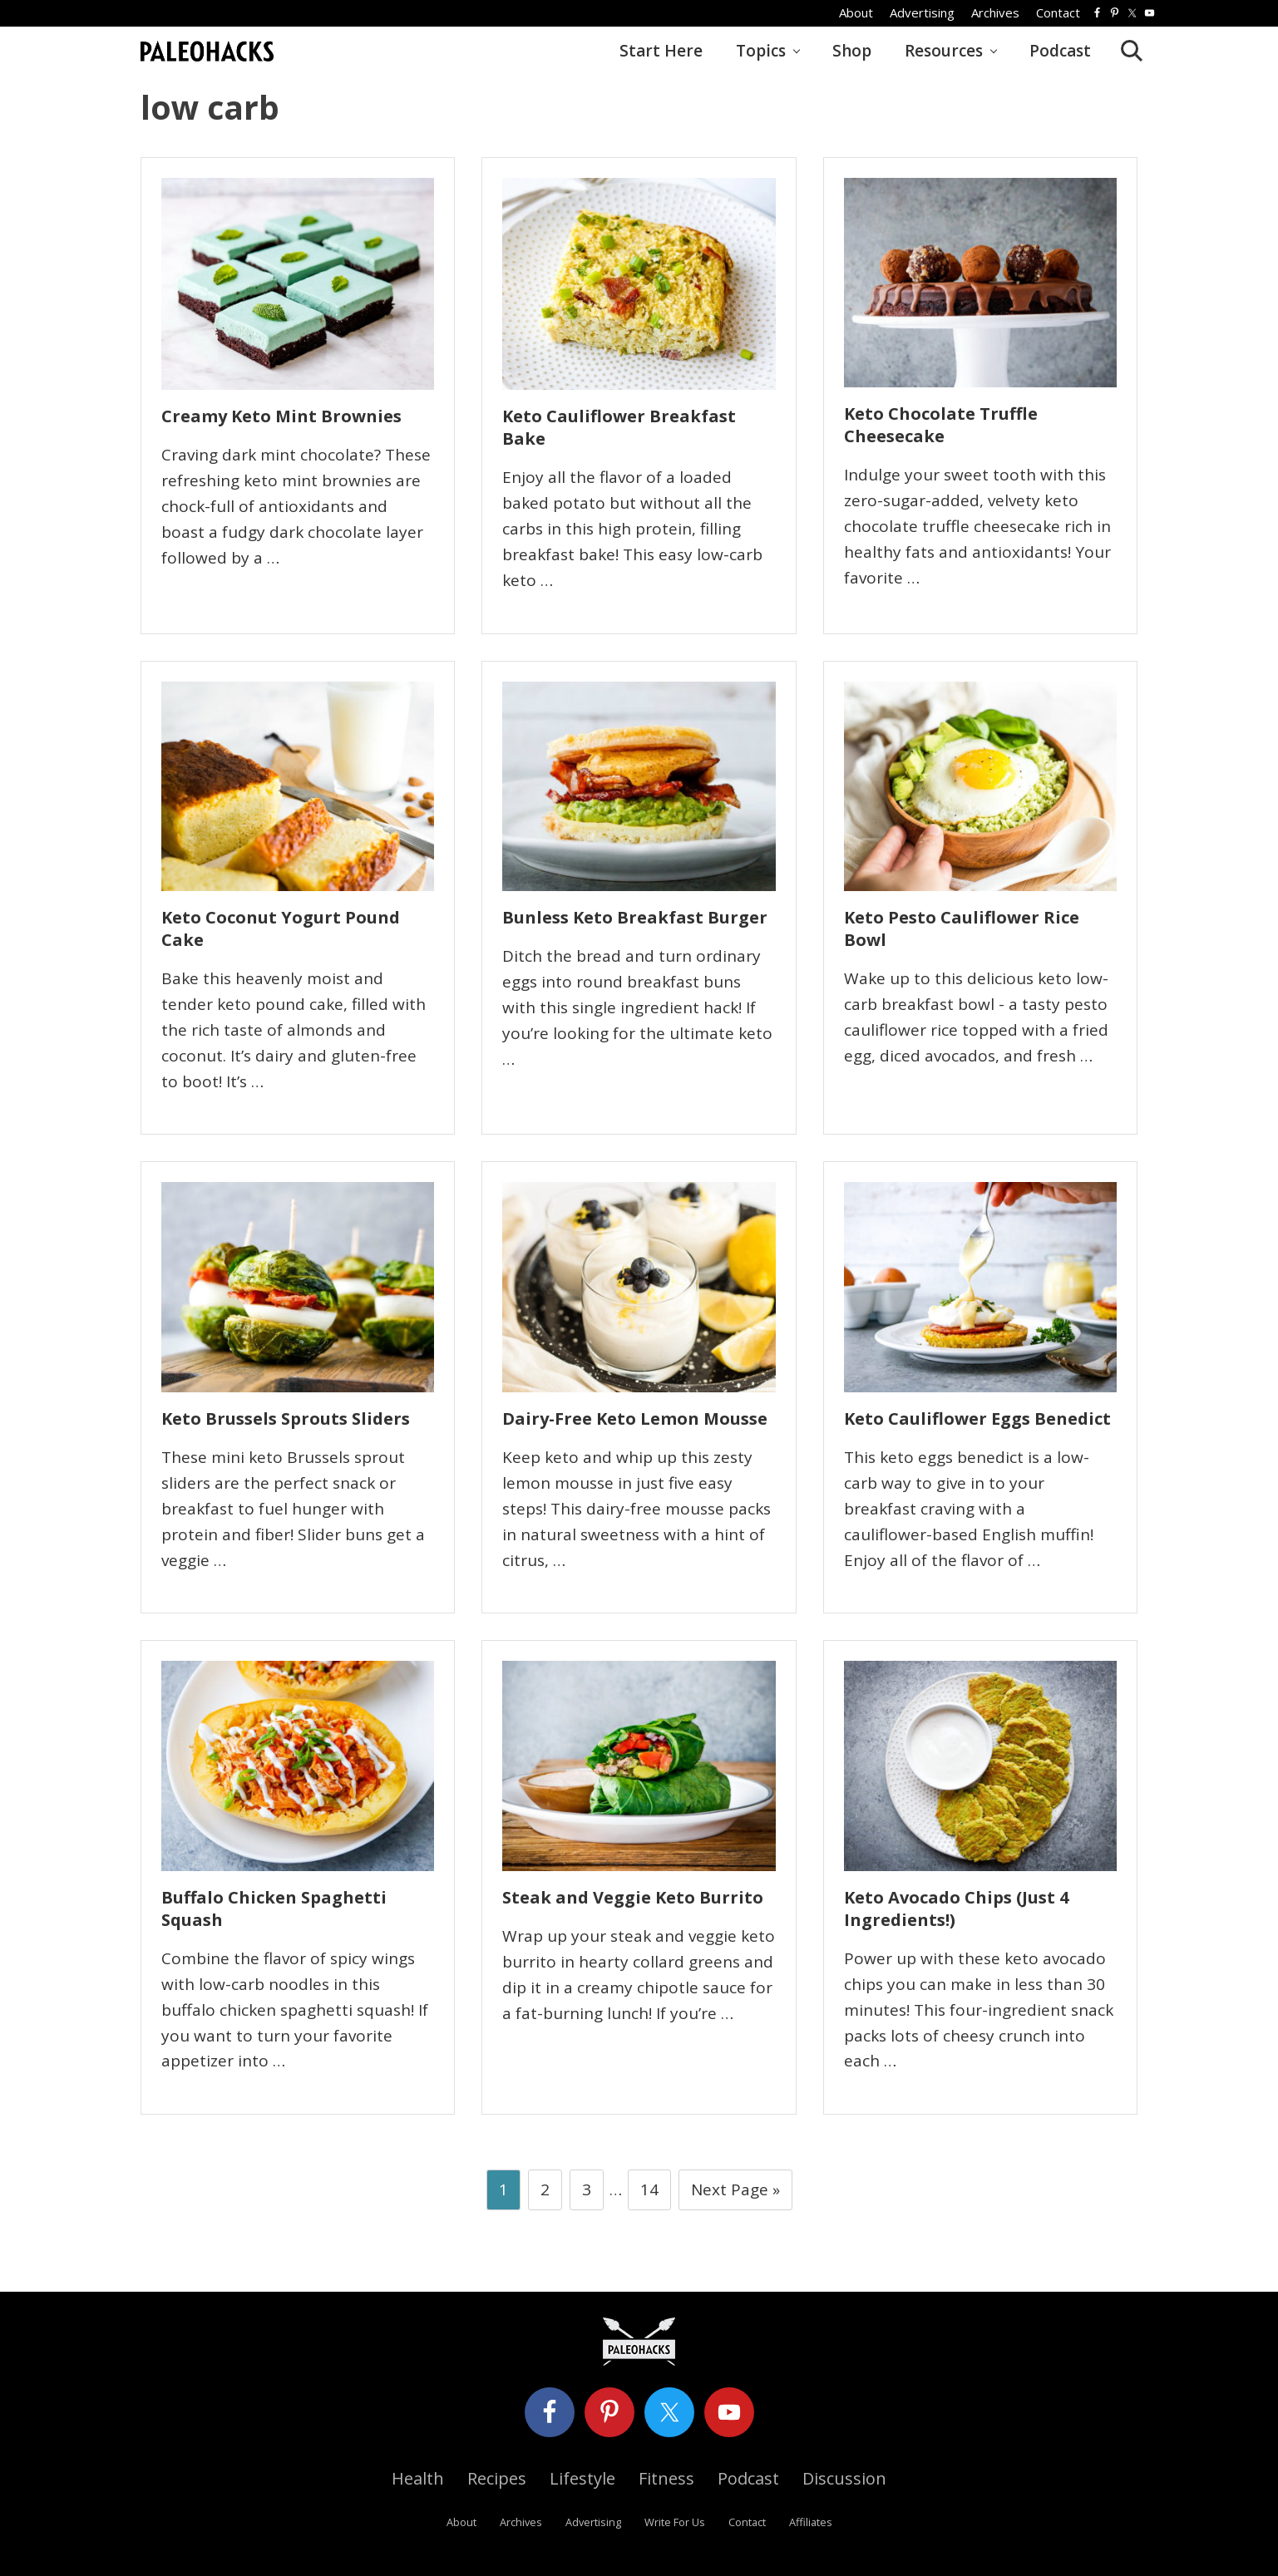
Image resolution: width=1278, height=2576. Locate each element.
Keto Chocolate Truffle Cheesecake (941, 424)
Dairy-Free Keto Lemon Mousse (634, 1418)
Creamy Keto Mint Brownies (281, 416)
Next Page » (735, 2193)
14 (649, 2193)
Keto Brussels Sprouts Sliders (285, 1418)
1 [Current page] (503, 2193)
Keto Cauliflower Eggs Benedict (977, 1418)
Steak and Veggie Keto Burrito (632, 1897)
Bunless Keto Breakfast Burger (634, 917)
